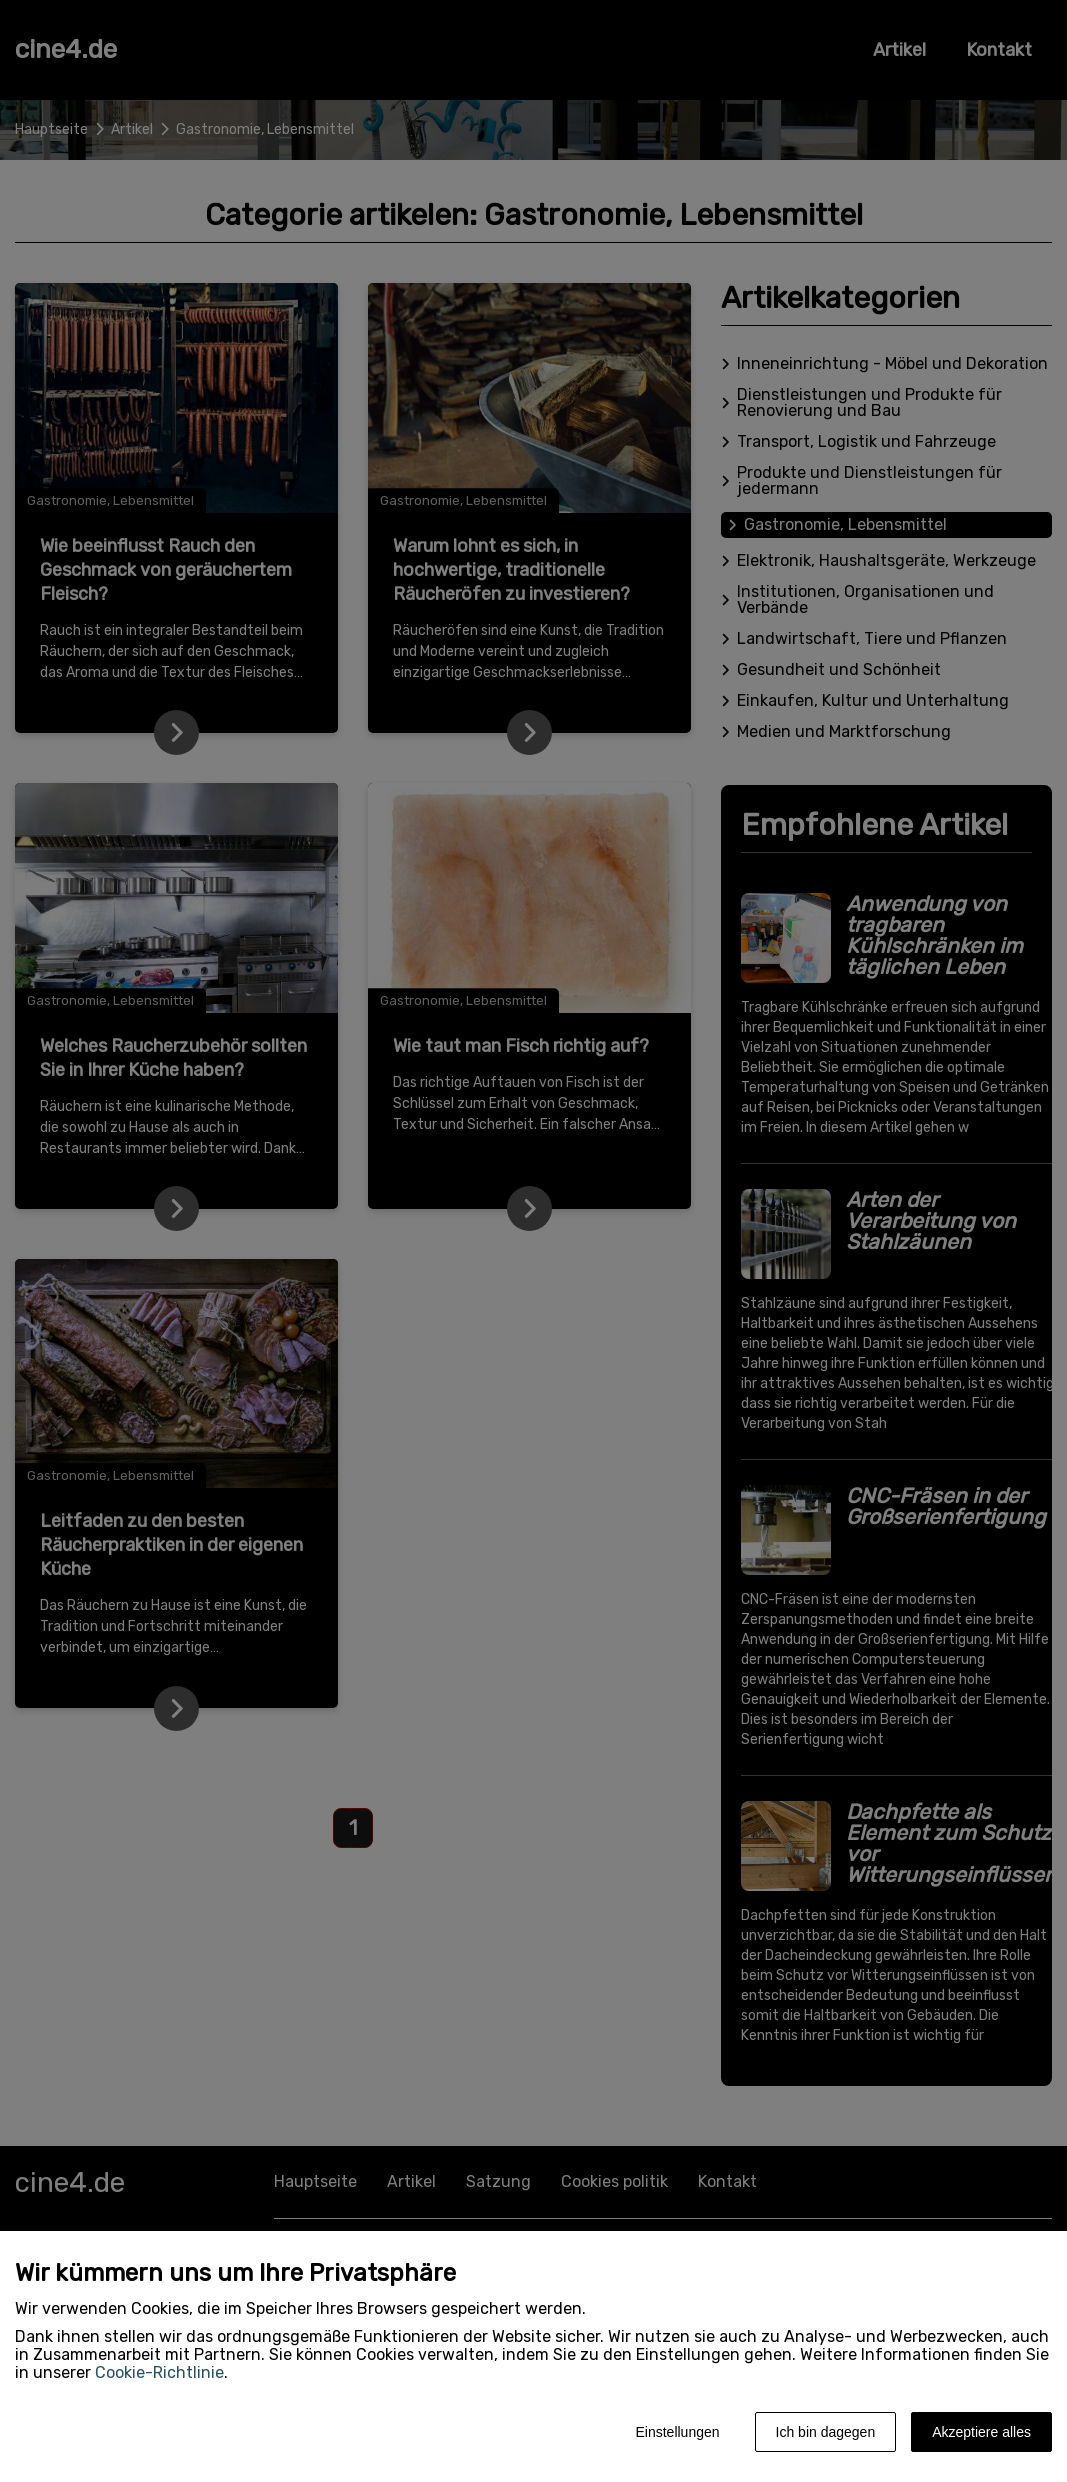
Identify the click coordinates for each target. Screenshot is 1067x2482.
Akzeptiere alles (981, 2432)
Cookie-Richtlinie (159, 2372)
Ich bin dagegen (826, 2432)
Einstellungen (677, 2432)
